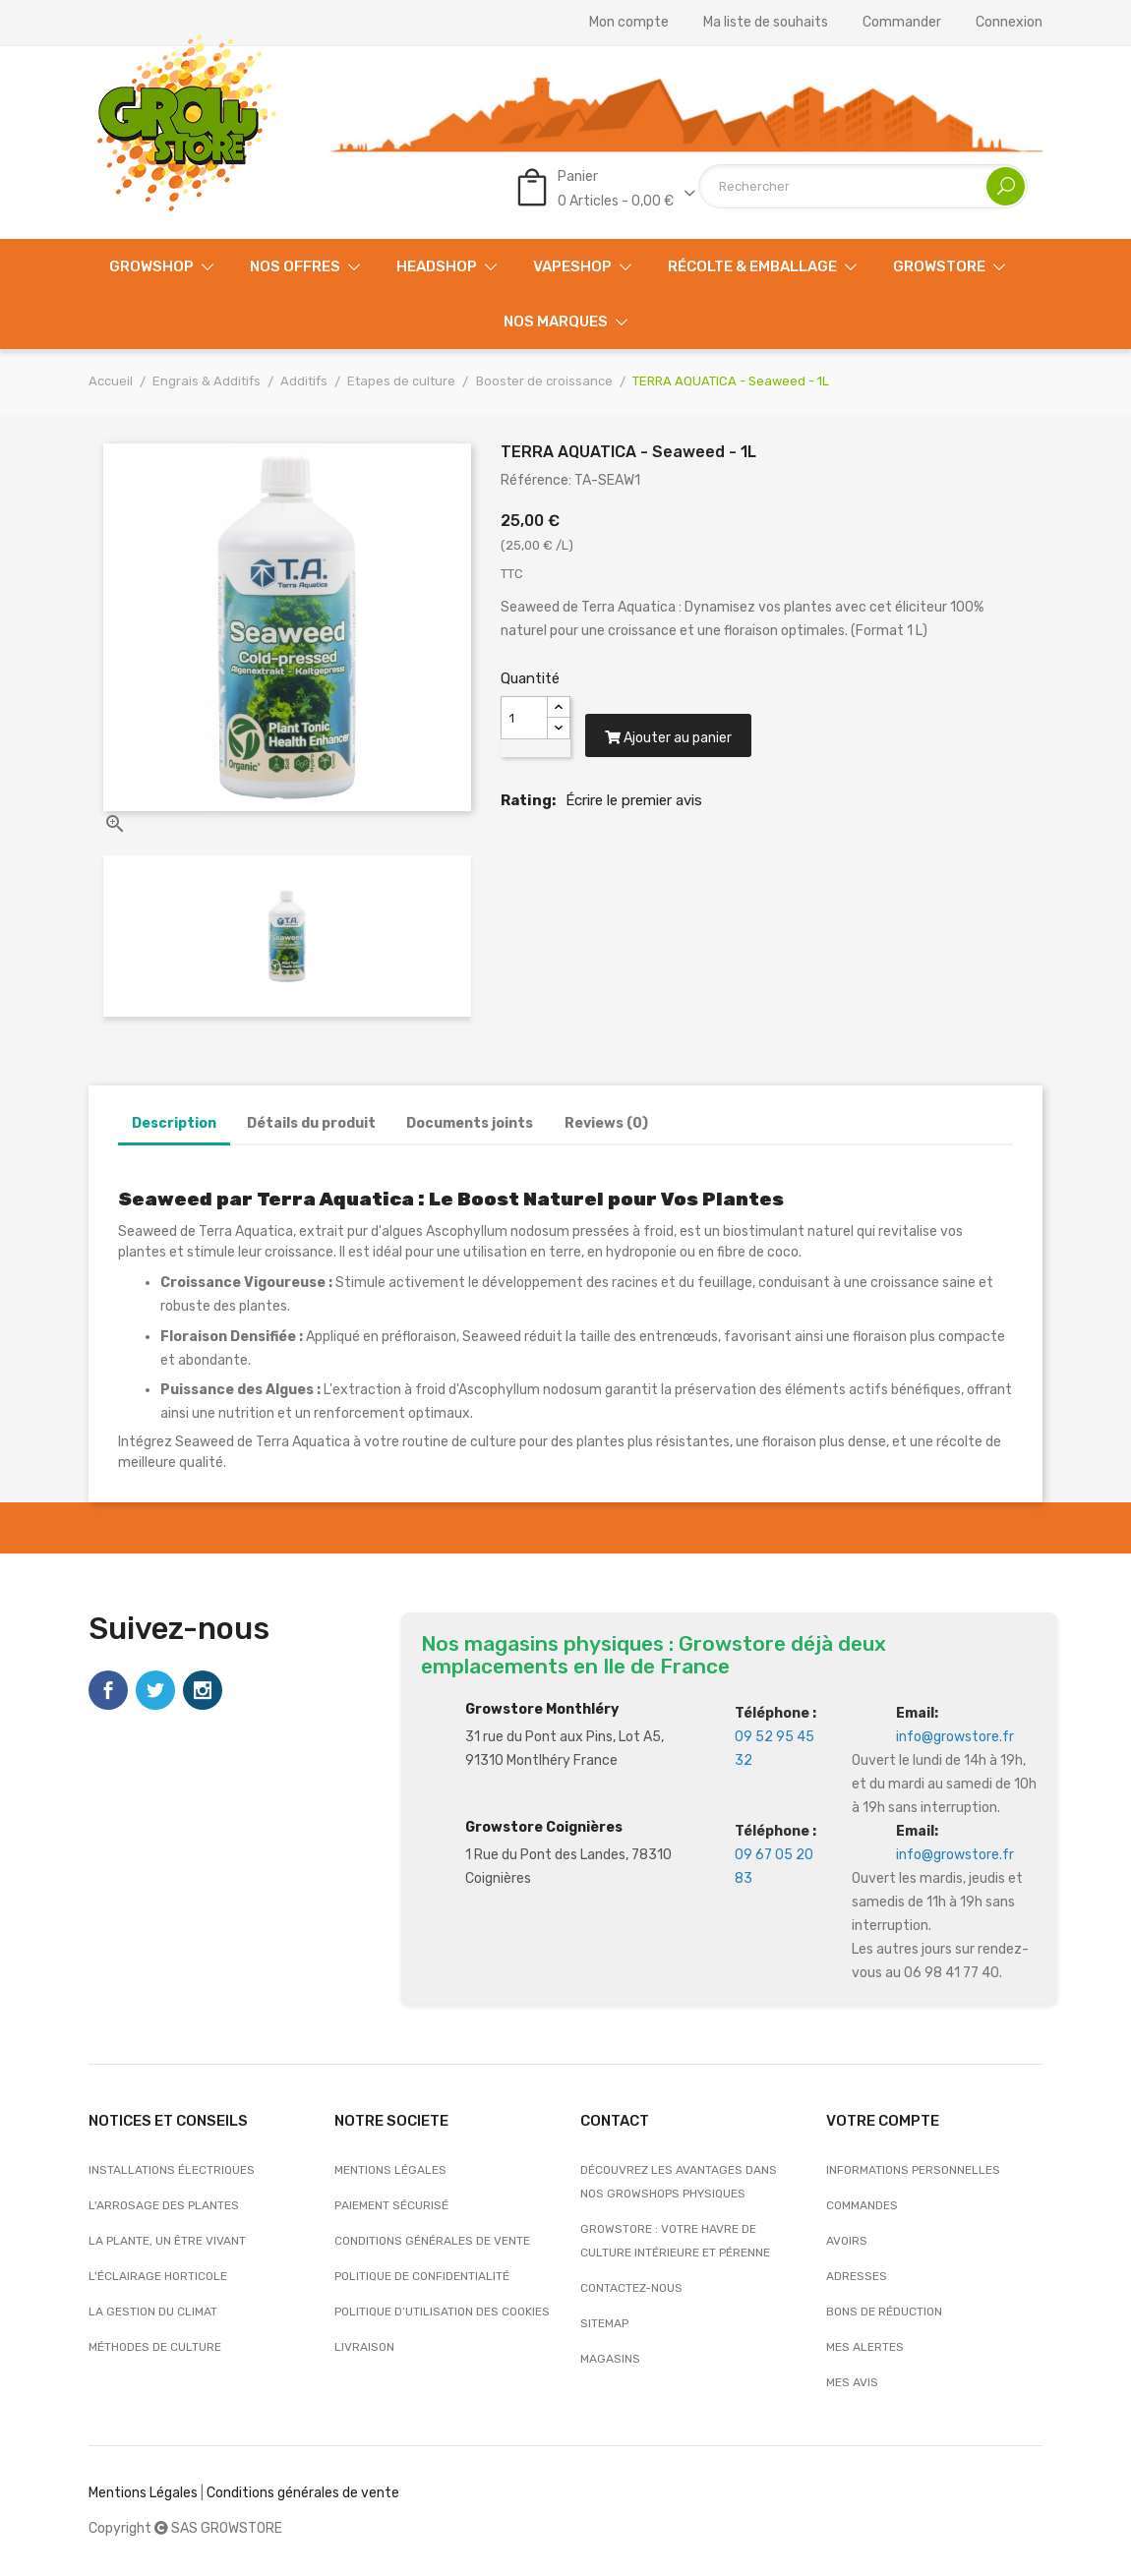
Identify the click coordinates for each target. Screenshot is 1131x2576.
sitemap (604, 2323)
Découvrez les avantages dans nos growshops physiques (678, 2181)
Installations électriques (172, 2170)
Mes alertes (865, 2347)
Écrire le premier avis (634, 812)
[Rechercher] (863, 186)
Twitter (155, 1690)
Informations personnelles (913, 2170)
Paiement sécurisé (391, 2205)
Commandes (862, 2205)
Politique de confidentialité (421, 2276)
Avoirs (846, 2241)
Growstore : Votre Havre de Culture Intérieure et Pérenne (675, 2240)
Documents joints (469, 1123)
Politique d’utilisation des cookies (442, 2311)
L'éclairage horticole (158, 2276)
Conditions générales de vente (432, 2241)
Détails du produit (311, 1123)
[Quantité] (524, 717)
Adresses (856, 2276)
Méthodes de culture (155, 2347)
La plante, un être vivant (167, 2241)
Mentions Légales (143, 2493)
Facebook (108, 1690)
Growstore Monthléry (542, 1709)
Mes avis (852, 2382)
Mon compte (629, 22)
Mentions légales (390, 2170)
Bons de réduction (884, 2311)
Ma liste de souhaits (765, 22)
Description (174, 1123)
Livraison (364, 2347)
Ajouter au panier (675, 749)
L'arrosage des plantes (164, 2205)
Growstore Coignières (544, 1827)
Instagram (202, 1690)
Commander (902, 22)
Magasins (610, 2359)
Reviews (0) (606, 1123)
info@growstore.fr (955, 1736)
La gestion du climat (153, 2311)
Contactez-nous (631, 2288)
